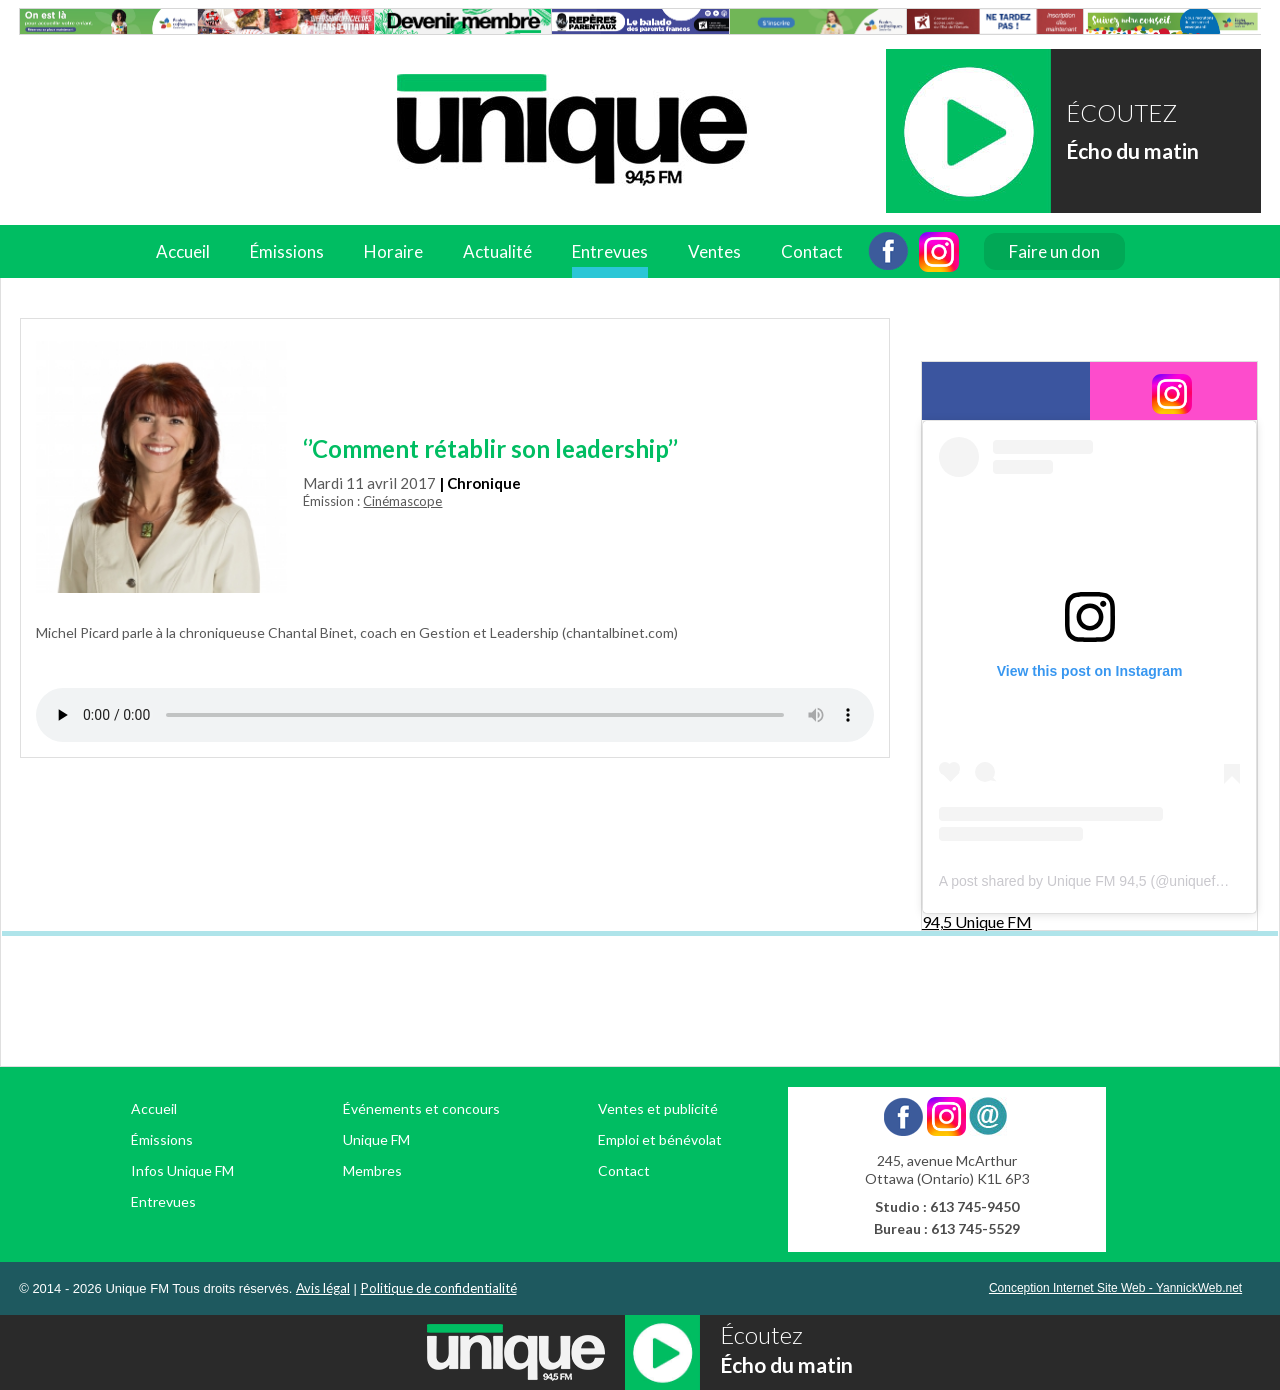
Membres (372, 1170)
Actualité (497, 251)
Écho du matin (1132, 150)
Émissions (287, 251)
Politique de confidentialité (439, 1288)
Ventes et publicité (658, 1108)
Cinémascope (402, 501)
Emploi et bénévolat (660, 1139)
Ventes (714, 251)
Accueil (183, 251)
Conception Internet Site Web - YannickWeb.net (1115, 1288)
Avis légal (323, 1288)
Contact (812, 251)
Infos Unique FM (182, 1170)
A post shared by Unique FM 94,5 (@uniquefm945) (1097, 881)
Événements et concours (421, 1108)
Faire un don (1054, 251)
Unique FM (376, 1139)
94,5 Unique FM (977, 921)
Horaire (393, 251)
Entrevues (610, 251)
